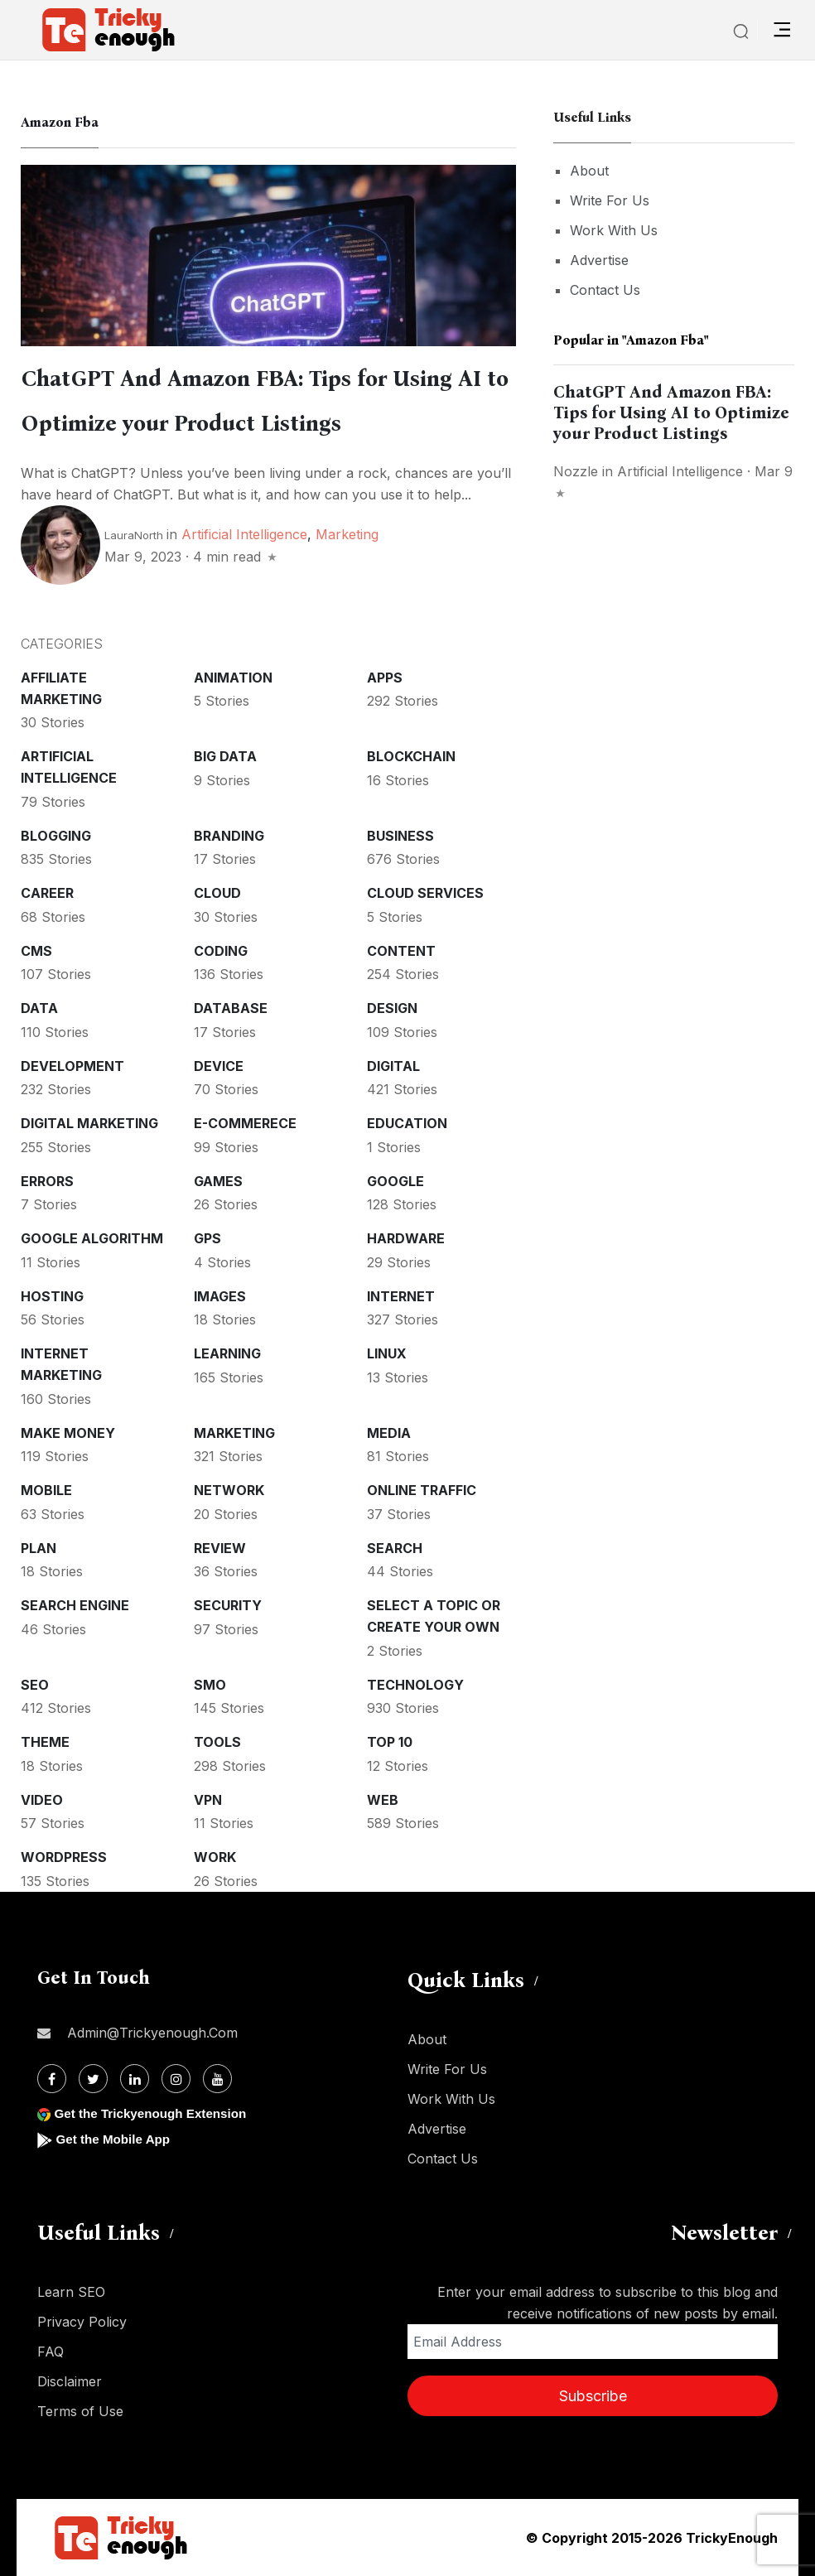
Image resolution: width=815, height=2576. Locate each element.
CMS (36, 951)
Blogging (56, 835)
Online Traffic (421, 1490)
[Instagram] (176, 2078)
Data (39, 1008)
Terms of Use (80, 2411)
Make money (68, 1433)
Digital (393, 1066)
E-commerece (245, 1123)
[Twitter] (93, 2078)
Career (47, 893)
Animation (233, 677)
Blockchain (411, 756)
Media (389, 1433)
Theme (45, 1742)
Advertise (599, 260)
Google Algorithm (92, 1238)
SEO (35, 1684)
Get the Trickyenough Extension (155, 2113)
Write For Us (609, 200)
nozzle (575, 471)
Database (231, 1008)
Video (42, 1800)
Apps (385, 677)
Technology (415, 1684)
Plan (38, 1548)
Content (401, 951)
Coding (221, 951)
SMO (210, 1684)
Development (72, 1066)
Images (220, 1296)
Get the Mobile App (115, 2139)
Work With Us (614, 230)
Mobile (46, 1490)
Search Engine (75, 1605)
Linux (387, 1353)
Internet (401, 1296)
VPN (208, 1800)
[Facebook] (51, 2078)
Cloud (217, 893)
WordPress (64, 1857)
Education (407, 1123)
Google (395, 1181)
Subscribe (593, 2396)
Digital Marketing (89, 1123)
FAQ (50, 2351)
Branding (229, 835)
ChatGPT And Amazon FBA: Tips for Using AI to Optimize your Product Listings (671, 412)
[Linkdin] (134, 2078)
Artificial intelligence (244, 534)
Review (220, 1548)
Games (218, 1181)
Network (229, 1490)
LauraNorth (133, 535)
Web (382, 1800)
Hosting (52, 1296)
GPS (207, 1238)
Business (400, 835)
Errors (47, 1181)
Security (228, 1605)
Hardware (406, 1238)
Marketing (347, 534)
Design (392, 1008)
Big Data (225, 756)
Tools (217, 1742)
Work (215, 1857)
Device (219, 1066)
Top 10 (389, 1742)
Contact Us (605, 290)
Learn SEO (71, 2292)
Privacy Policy (82, 2321)
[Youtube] (217, 2078)
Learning (227, 1353)
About (589, 170)
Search (394, 1548)
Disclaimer (69, 2381)
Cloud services (425, 893)
